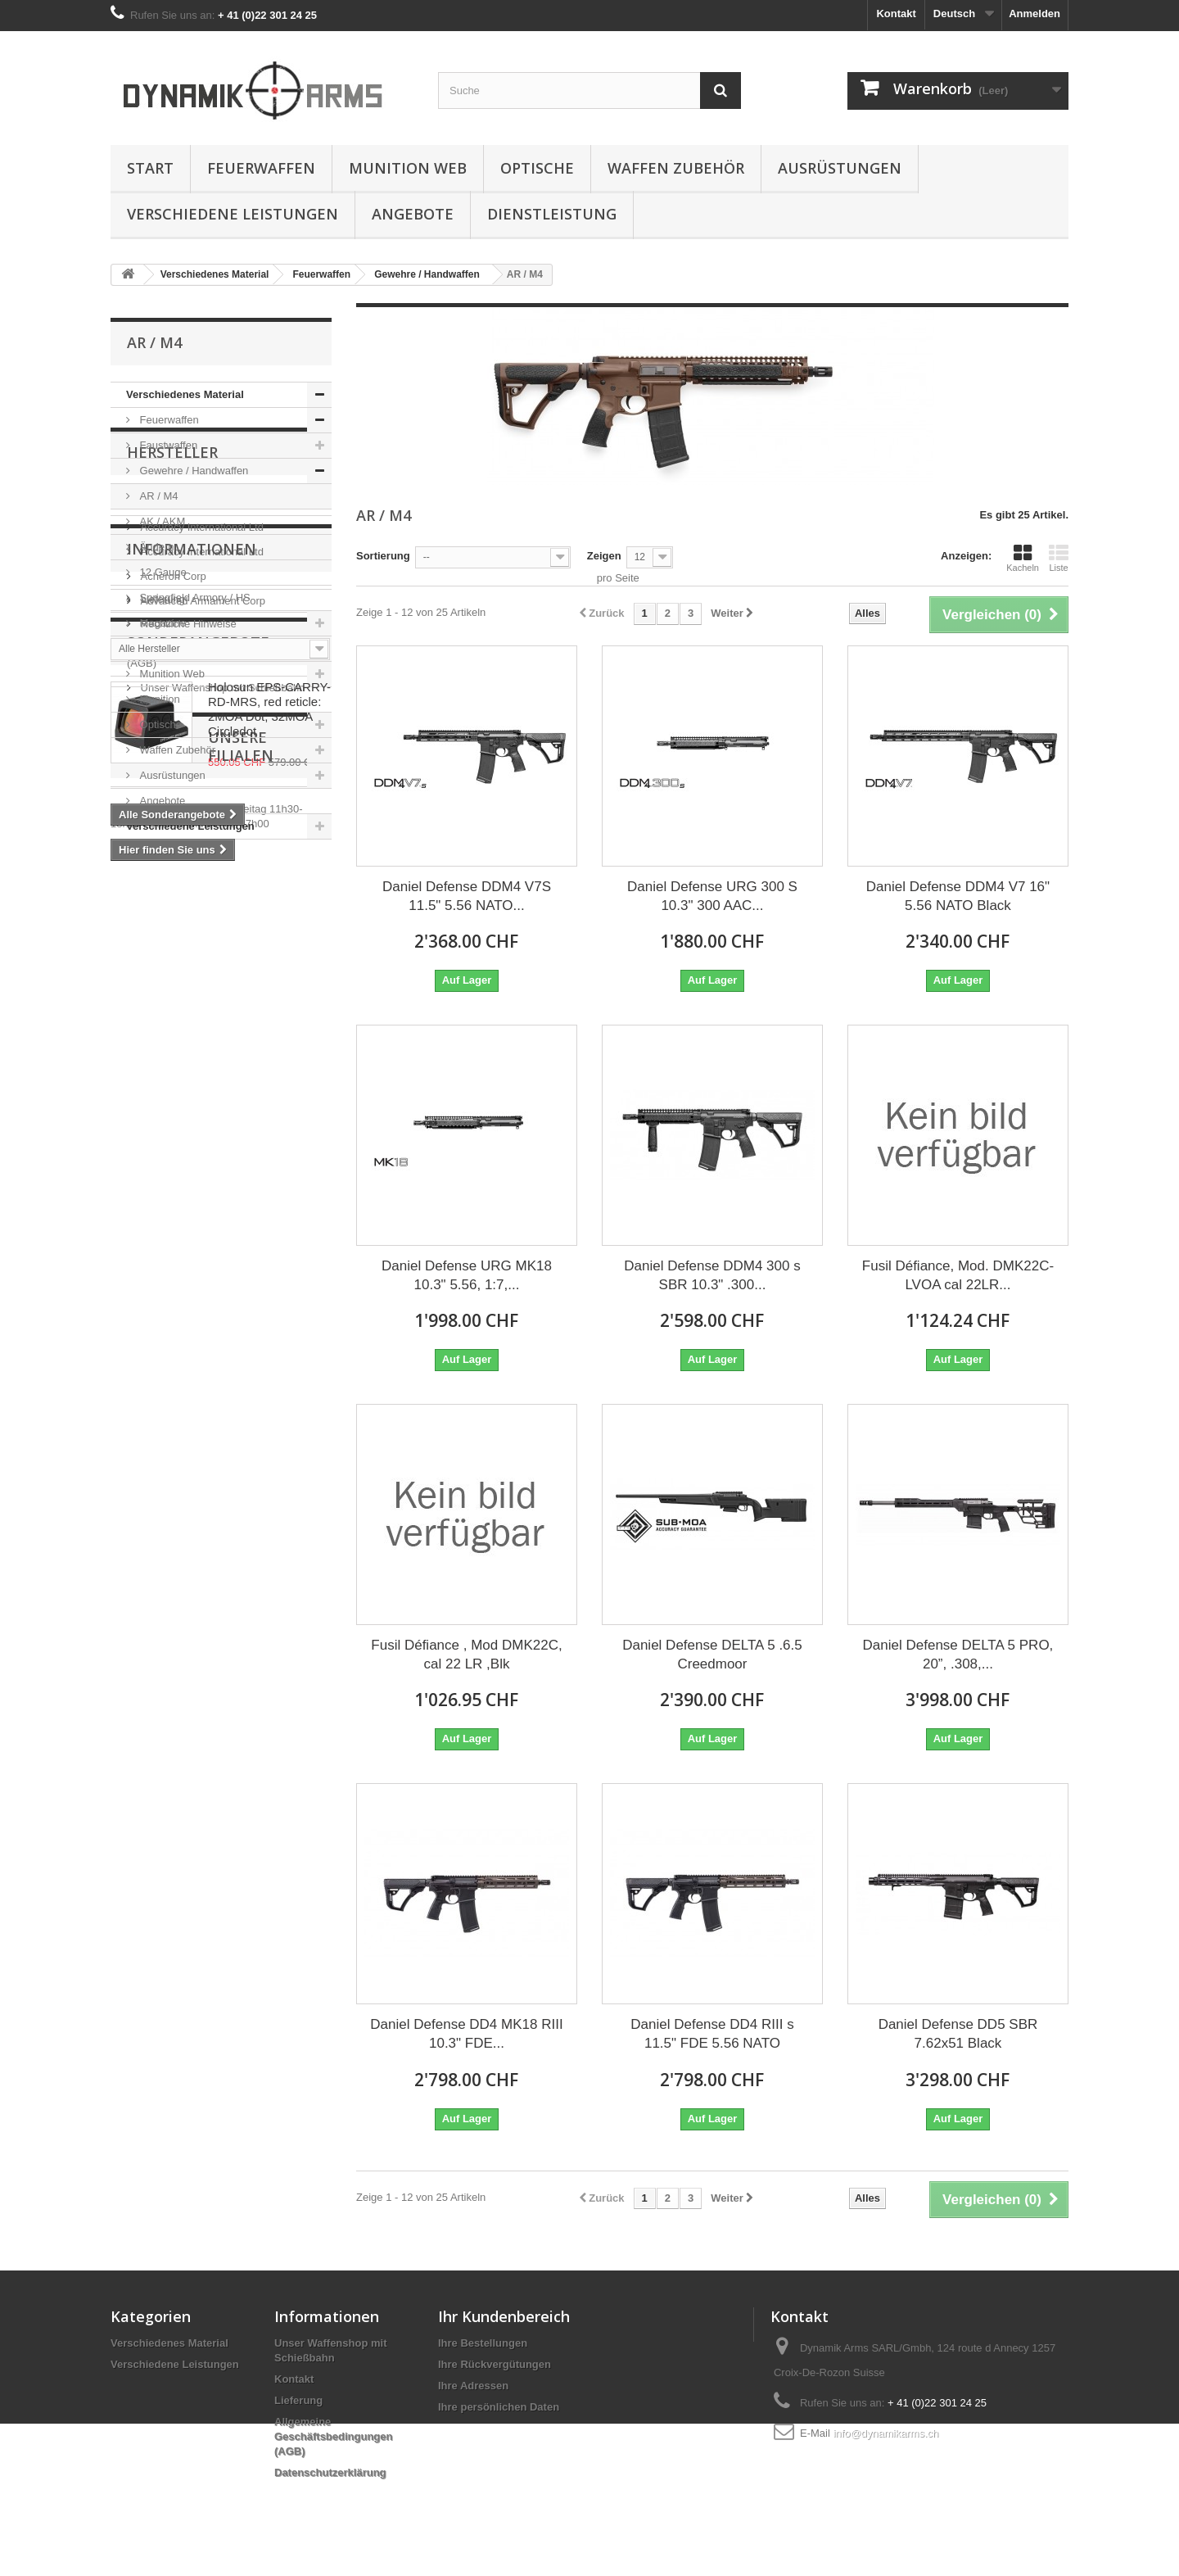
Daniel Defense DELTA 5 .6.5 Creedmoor (712, 1654)
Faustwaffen (167, 445)
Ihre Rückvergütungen (494, 2364)
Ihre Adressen (473, 2385)
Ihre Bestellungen (482, 2343)
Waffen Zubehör (676, 168)
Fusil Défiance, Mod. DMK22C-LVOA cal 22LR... (958, 1275)
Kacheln (1022, 558)
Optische (537, 168)
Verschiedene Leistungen (232, 214)
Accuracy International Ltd (201, 957)
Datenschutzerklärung (330, 2472)
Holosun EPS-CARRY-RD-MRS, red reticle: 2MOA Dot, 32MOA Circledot (269, 1400)
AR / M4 (157, 496)
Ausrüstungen (839, 168)
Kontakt (895, 13)
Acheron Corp (172, 1006)
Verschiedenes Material (185, 394)
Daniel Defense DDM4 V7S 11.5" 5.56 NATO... (466, 896)
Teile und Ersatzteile (186, 648)
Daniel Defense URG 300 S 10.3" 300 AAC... (712, 896)
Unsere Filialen (191, 1566)
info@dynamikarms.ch (885, 2433)
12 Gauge (162, 572)
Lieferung (161, 1183)
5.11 (149, 932)
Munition (158, 699)
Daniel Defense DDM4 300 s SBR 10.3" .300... (712, 1275)
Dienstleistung (552, 214)
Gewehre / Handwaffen (192, 470)
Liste (1058, 558)
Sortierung (383, 556)
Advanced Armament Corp (201, 1031)
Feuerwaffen (261, 168)
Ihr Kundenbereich (504, 2316)
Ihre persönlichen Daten (498, 2407)
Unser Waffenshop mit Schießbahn (221, 1271)
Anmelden (1034, 13)
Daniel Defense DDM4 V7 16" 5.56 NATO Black (958, 896)
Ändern (155, 547)
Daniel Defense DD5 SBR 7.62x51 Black (958, 2034)
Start (150, 168)
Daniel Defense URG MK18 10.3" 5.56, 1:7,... (467, 1275)
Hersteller (172, 889)
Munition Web (408, 168)
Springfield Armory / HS (194, 597)
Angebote (413, 214)
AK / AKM (161, 521)
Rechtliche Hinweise (187, 1208)
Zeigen (604, 556)
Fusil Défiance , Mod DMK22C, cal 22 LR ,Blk (466, 1654)
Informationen (191, 1139)
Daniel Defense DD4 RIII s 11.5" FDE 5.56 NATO (711, 2034)
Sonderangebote (198, 1333)
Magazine (161, 623)
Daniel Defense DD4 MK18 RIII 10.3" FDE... (466, 2034)
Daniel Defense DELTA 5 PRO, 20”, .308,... (958, 1654)
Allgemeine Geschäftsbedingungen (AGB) (333, 2436)
